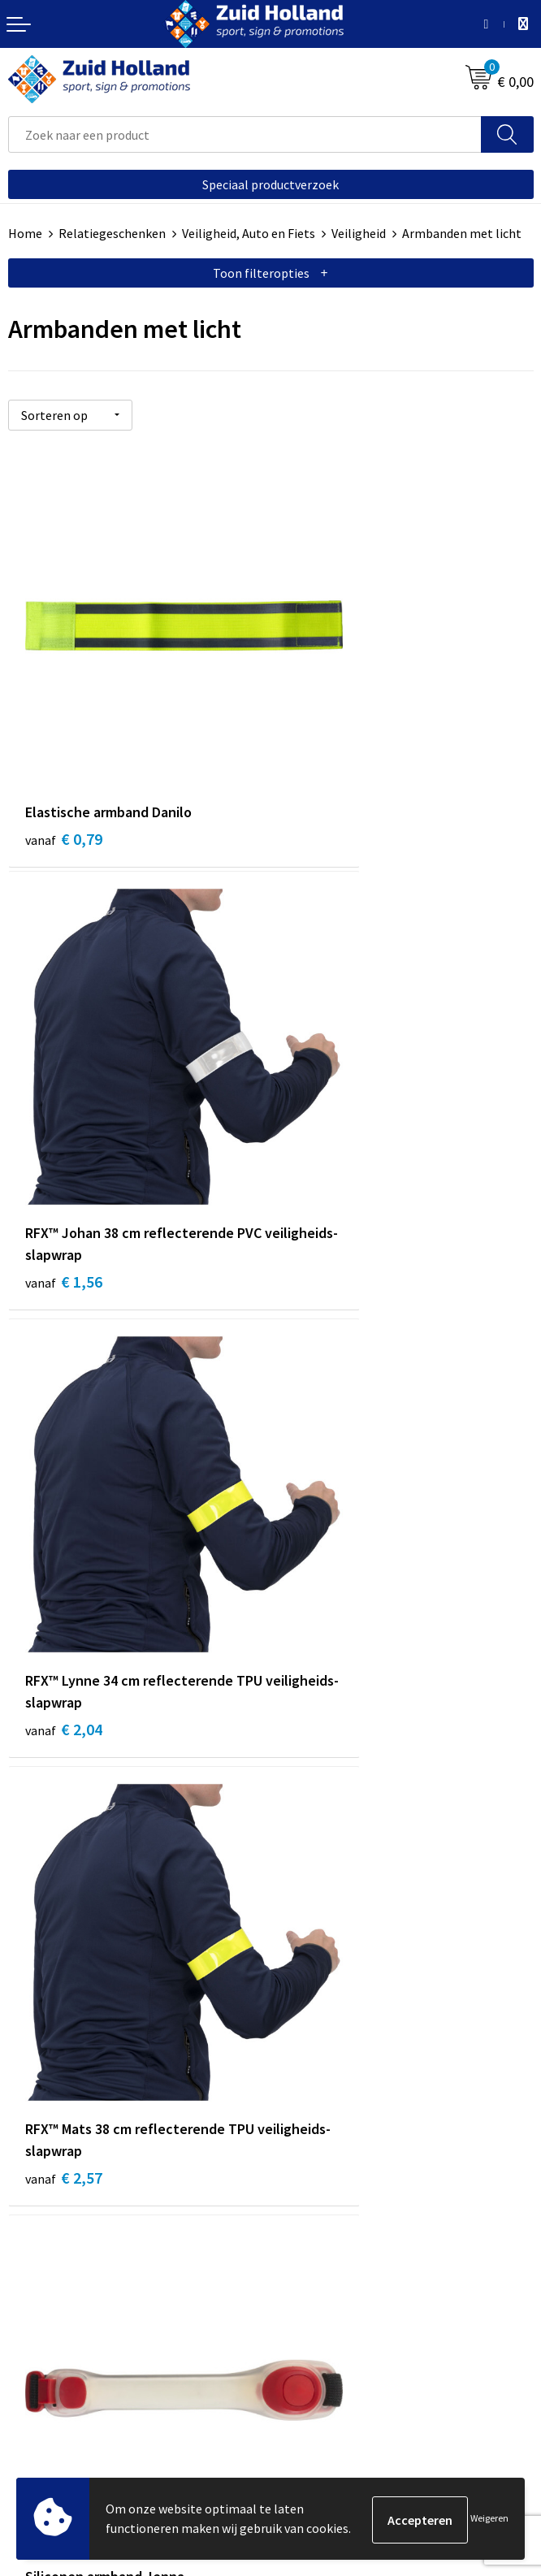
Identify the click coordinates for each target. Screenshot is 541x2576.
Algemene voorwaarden (74, 2340)
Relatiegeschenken (112, 233)
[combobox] (245, 134)
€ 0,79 (63, 748)
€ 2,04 (63, 1128)
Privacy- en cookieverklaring (86, 2365)
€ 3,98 (63, 1823)
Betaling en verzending (343, 2017)
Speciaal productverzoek (270, 184)
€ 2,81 (63, 1465)
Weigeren (489, 2519)
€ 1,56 (326, 770)
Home (25, 233)
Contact (301, 1967)
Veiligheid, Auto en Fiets (248, 233)
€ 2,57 (326, 1128)
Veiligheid (358, 233)
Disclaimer (37, 2390)
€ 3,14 (326, 1487)
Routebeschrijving (329, 2041)
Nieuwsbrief (312, 1992)
